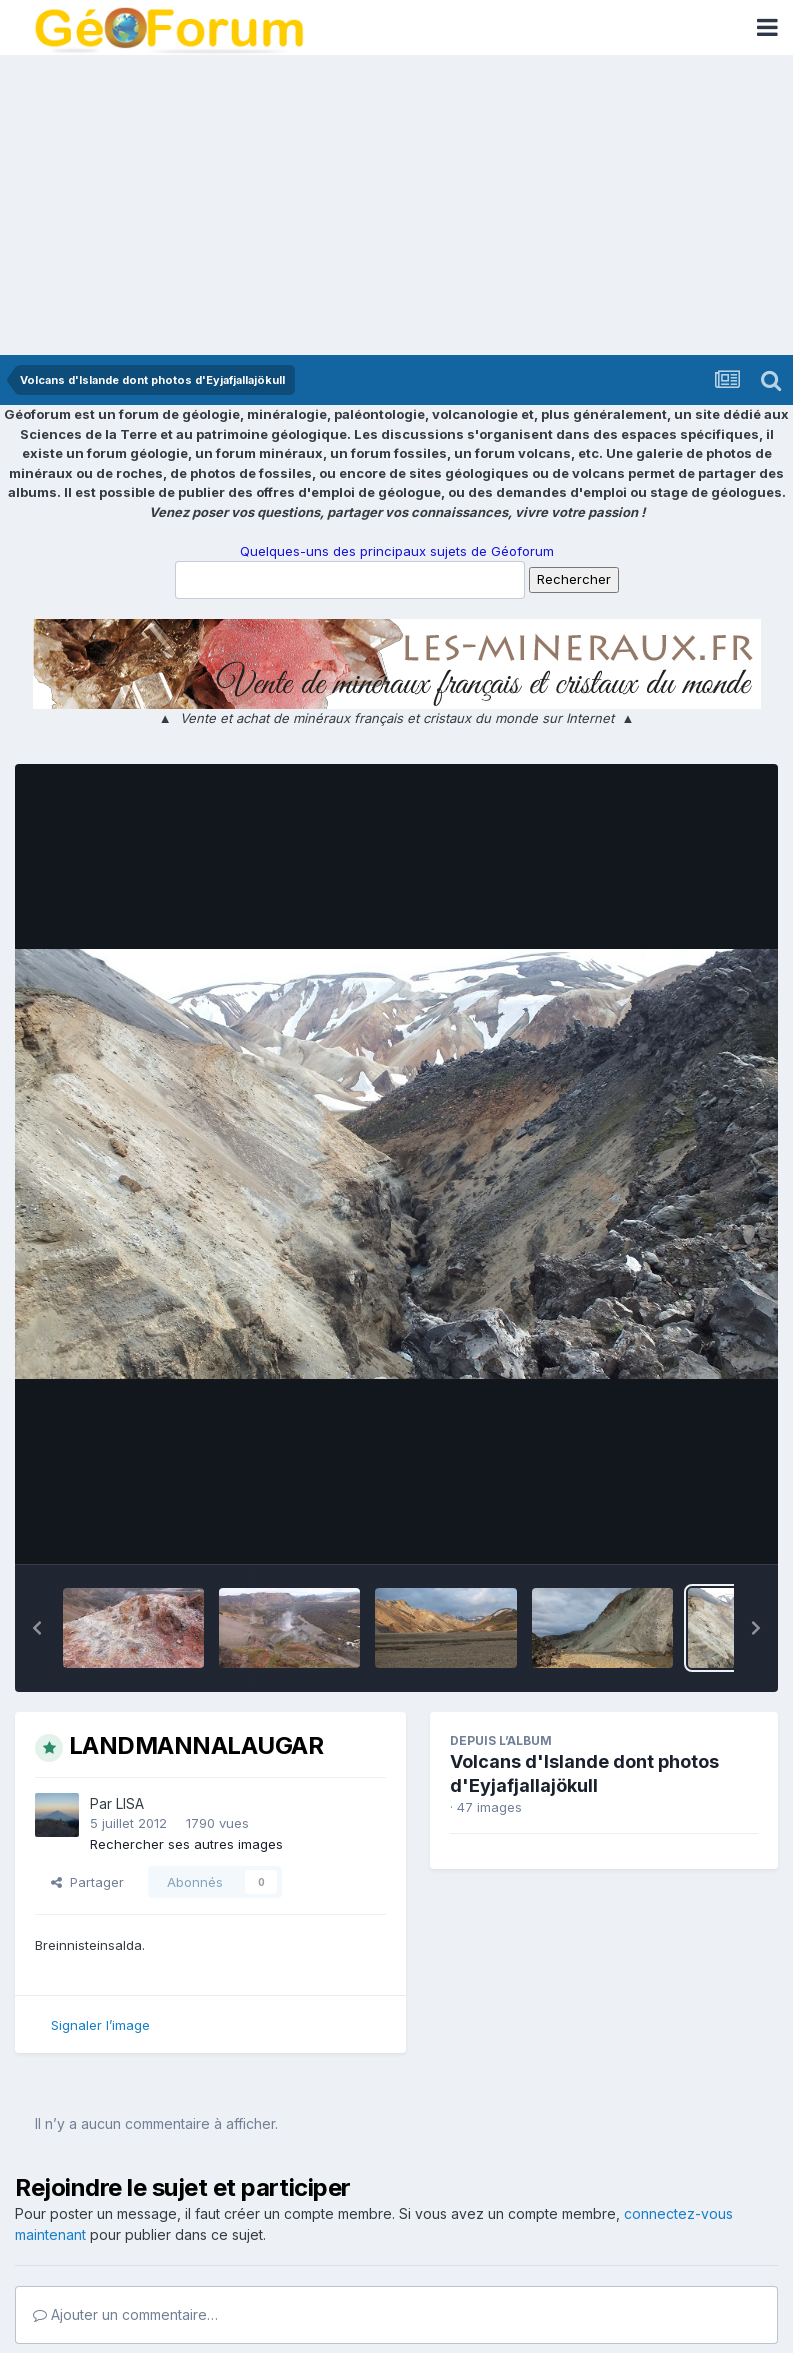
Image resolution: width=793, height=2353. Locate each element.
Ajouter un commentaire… (125, 2314)
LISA (130, 1803)
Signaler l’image (100, 2025)
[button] (37, 1628)
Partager (87, 1882)
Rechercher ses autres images (186, 1844)
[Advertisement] (396, 205)
